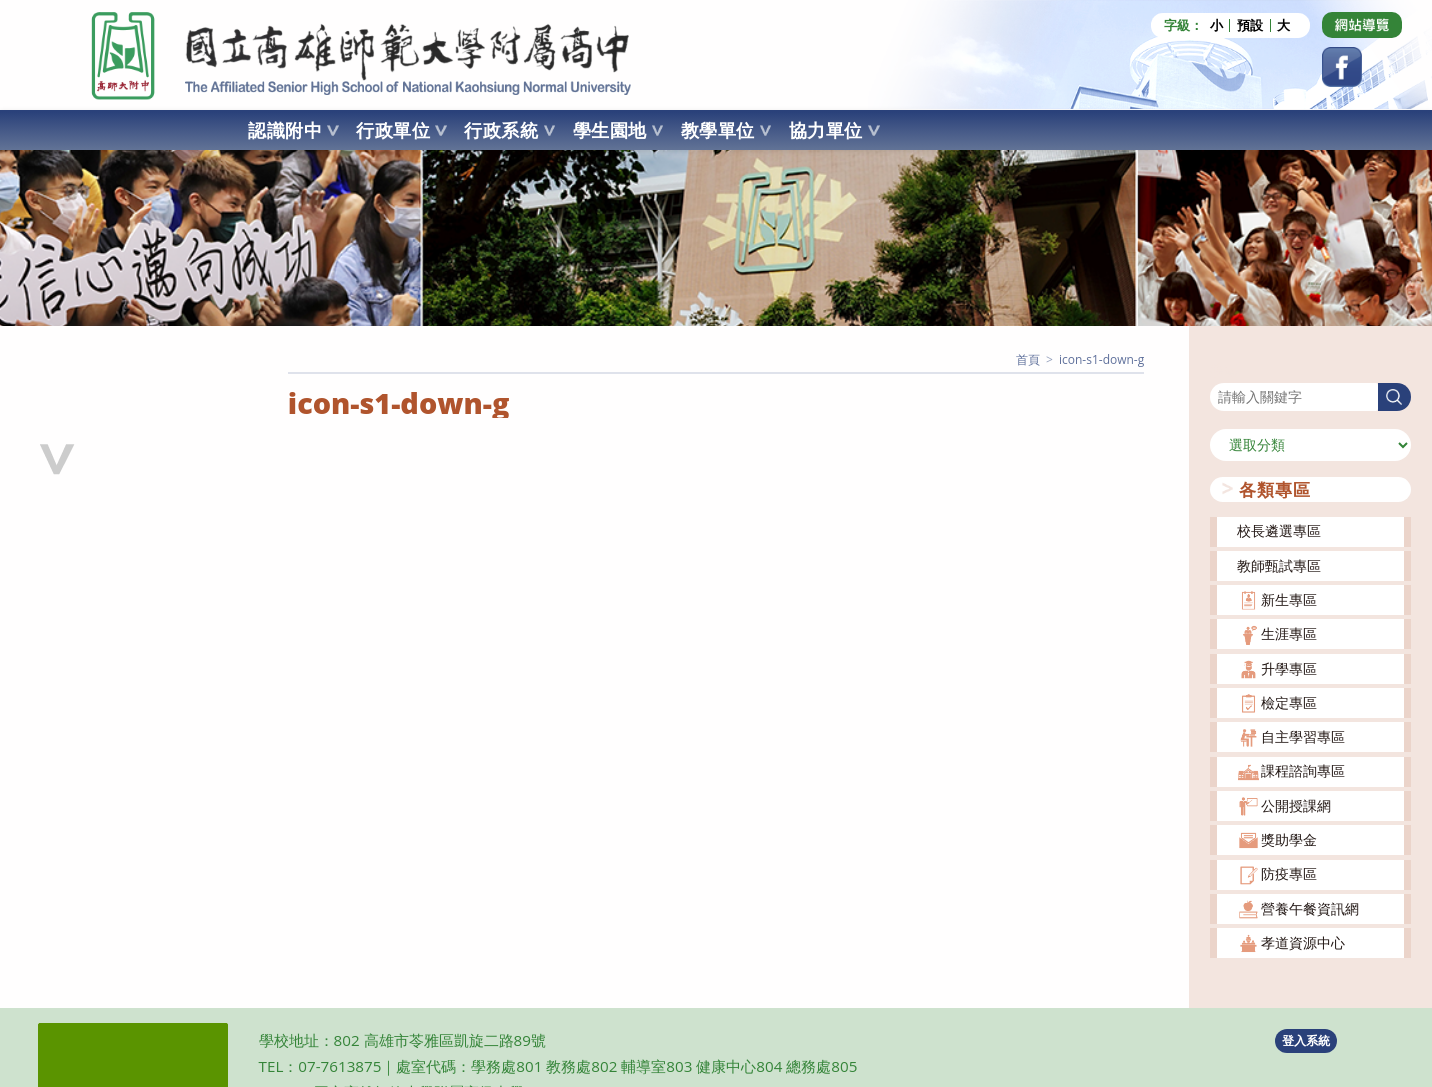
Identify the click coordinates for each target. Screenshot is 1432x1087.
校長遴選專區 (1279, 529)
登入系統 (1306, 1038)
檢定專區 (1289, 700)
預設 (1250, 25)
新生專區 (1289, 598)
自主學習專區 (1303, 735)
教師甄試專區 (1279, 563)
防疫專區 (1289, 872)
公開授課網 (1296, 803)
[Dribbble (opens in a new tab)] (1362, 25)
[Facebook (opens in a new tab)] (1342, 67)
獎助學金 (1289, 838)
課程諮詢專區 (1303, 769)
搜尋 (1224, 368)
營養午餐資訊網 (1310, 906)
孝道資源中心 (1303, 941)
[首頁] (1028, 358)
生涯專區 (1289, 632)
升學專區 (1289, 666)
